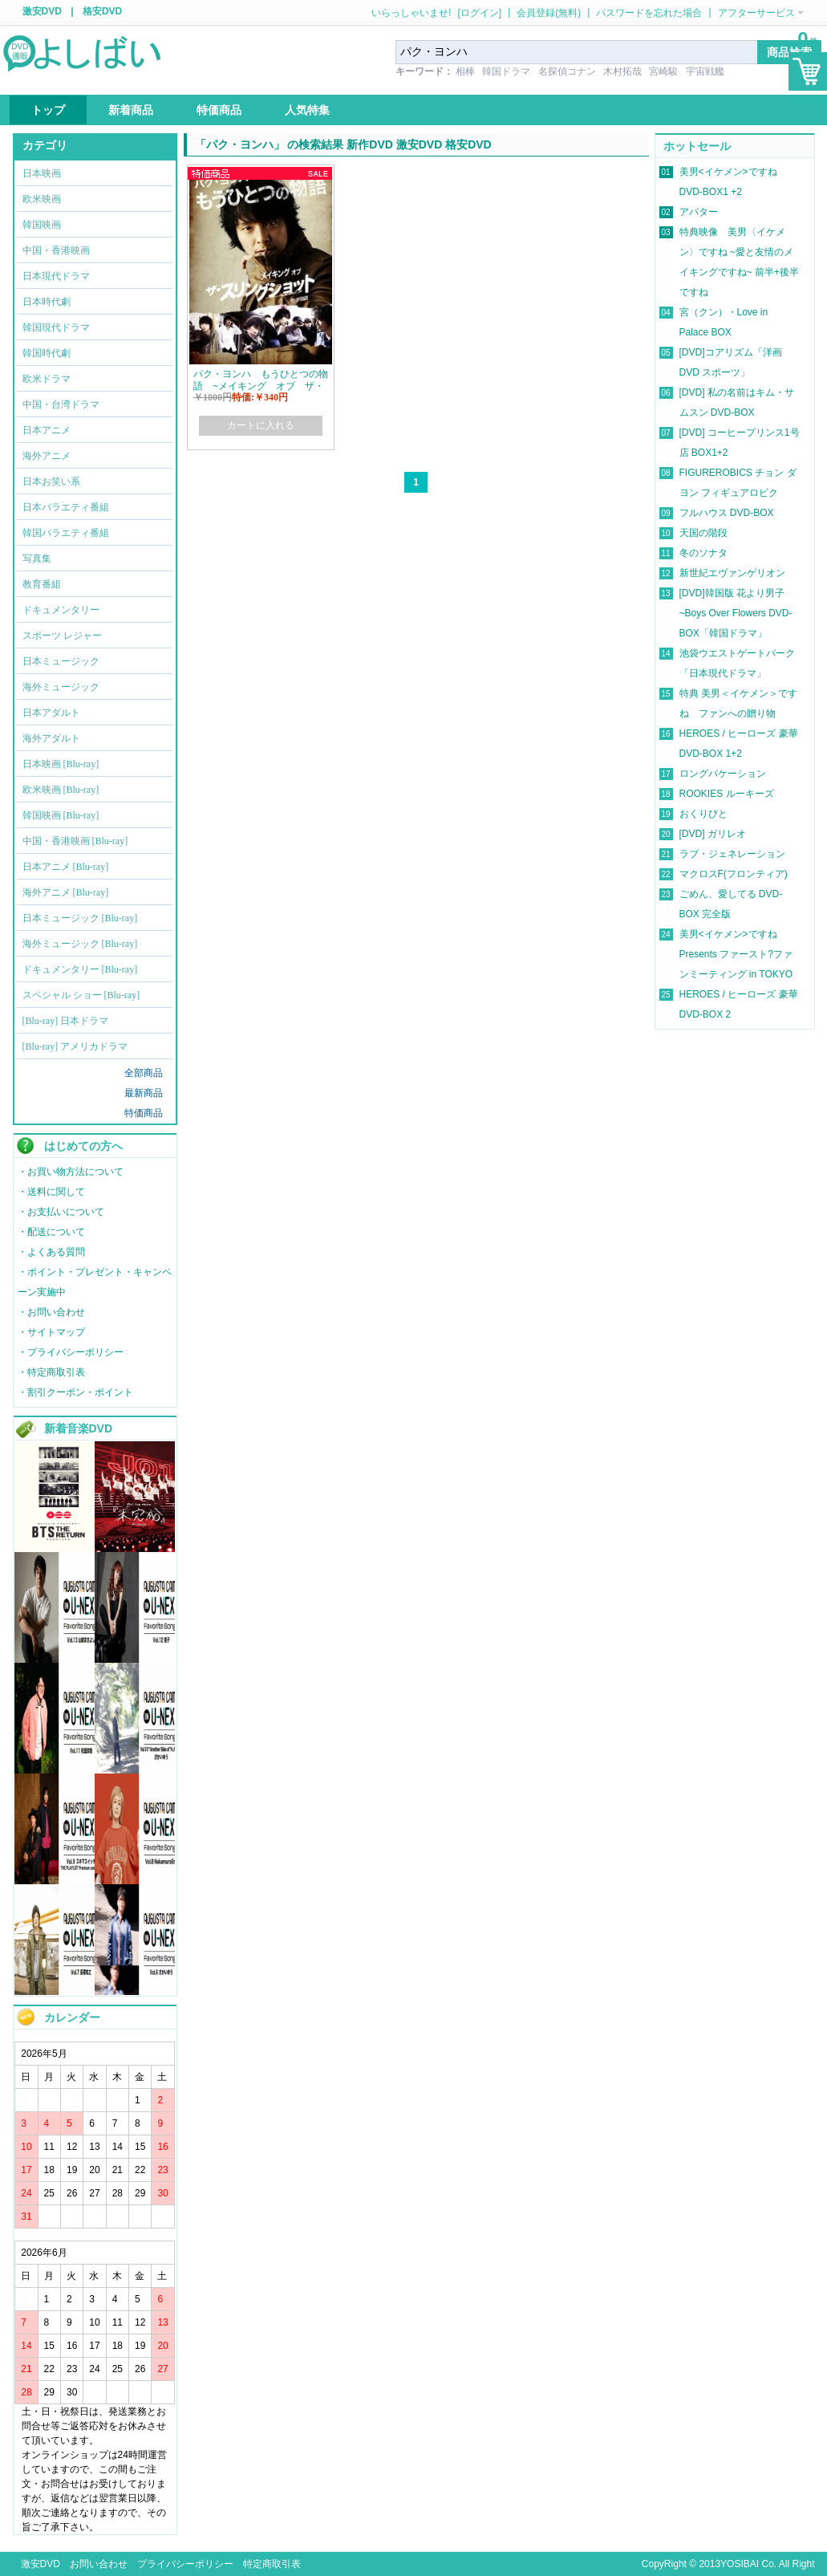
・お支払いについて (61, 1211)
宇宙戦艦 (705, 71)
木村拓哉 (622, 71)
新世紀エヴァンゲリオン (732, 573)
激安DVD (42, 11)
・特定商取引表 (51, 1372)
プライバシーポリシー (185, 2564)
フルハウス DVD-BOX (726, 512)
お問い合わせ (99, 2564)
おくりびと (703, 813)
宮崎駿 (663, 71)
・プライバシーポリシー (71, 1352)
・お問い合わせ (51, 1312)
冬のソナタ (703, 553)
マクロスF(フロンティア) (733, 874)
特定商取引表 (272, 2564)
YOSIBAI (739, 2564)
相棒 (465, 71)
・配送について (51, 1231)
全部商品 (143, 1073)
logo (83, 52)
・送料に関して (51, 1191)
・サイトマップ (51, 1332)
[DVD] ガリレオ (712, 833)
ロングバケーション (722, 773)
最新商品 (143, 1093)
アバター (698, 211)
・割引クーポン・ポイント (75, 1392)
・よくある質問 (51, 1252)
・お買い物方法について (71, 1171)
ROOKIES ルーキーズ (726, 793)
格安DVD (102, 11)
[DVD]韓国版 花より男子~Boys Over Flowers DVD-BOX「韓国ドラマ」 (736, 613)
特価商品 (143, 1113)
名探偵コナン (567, 71)
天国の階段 (703, 532)
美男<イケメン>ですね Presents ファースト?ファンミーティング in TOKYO (736, 954)
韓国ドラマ (506, 71)
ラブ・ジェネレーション (732, 853)
